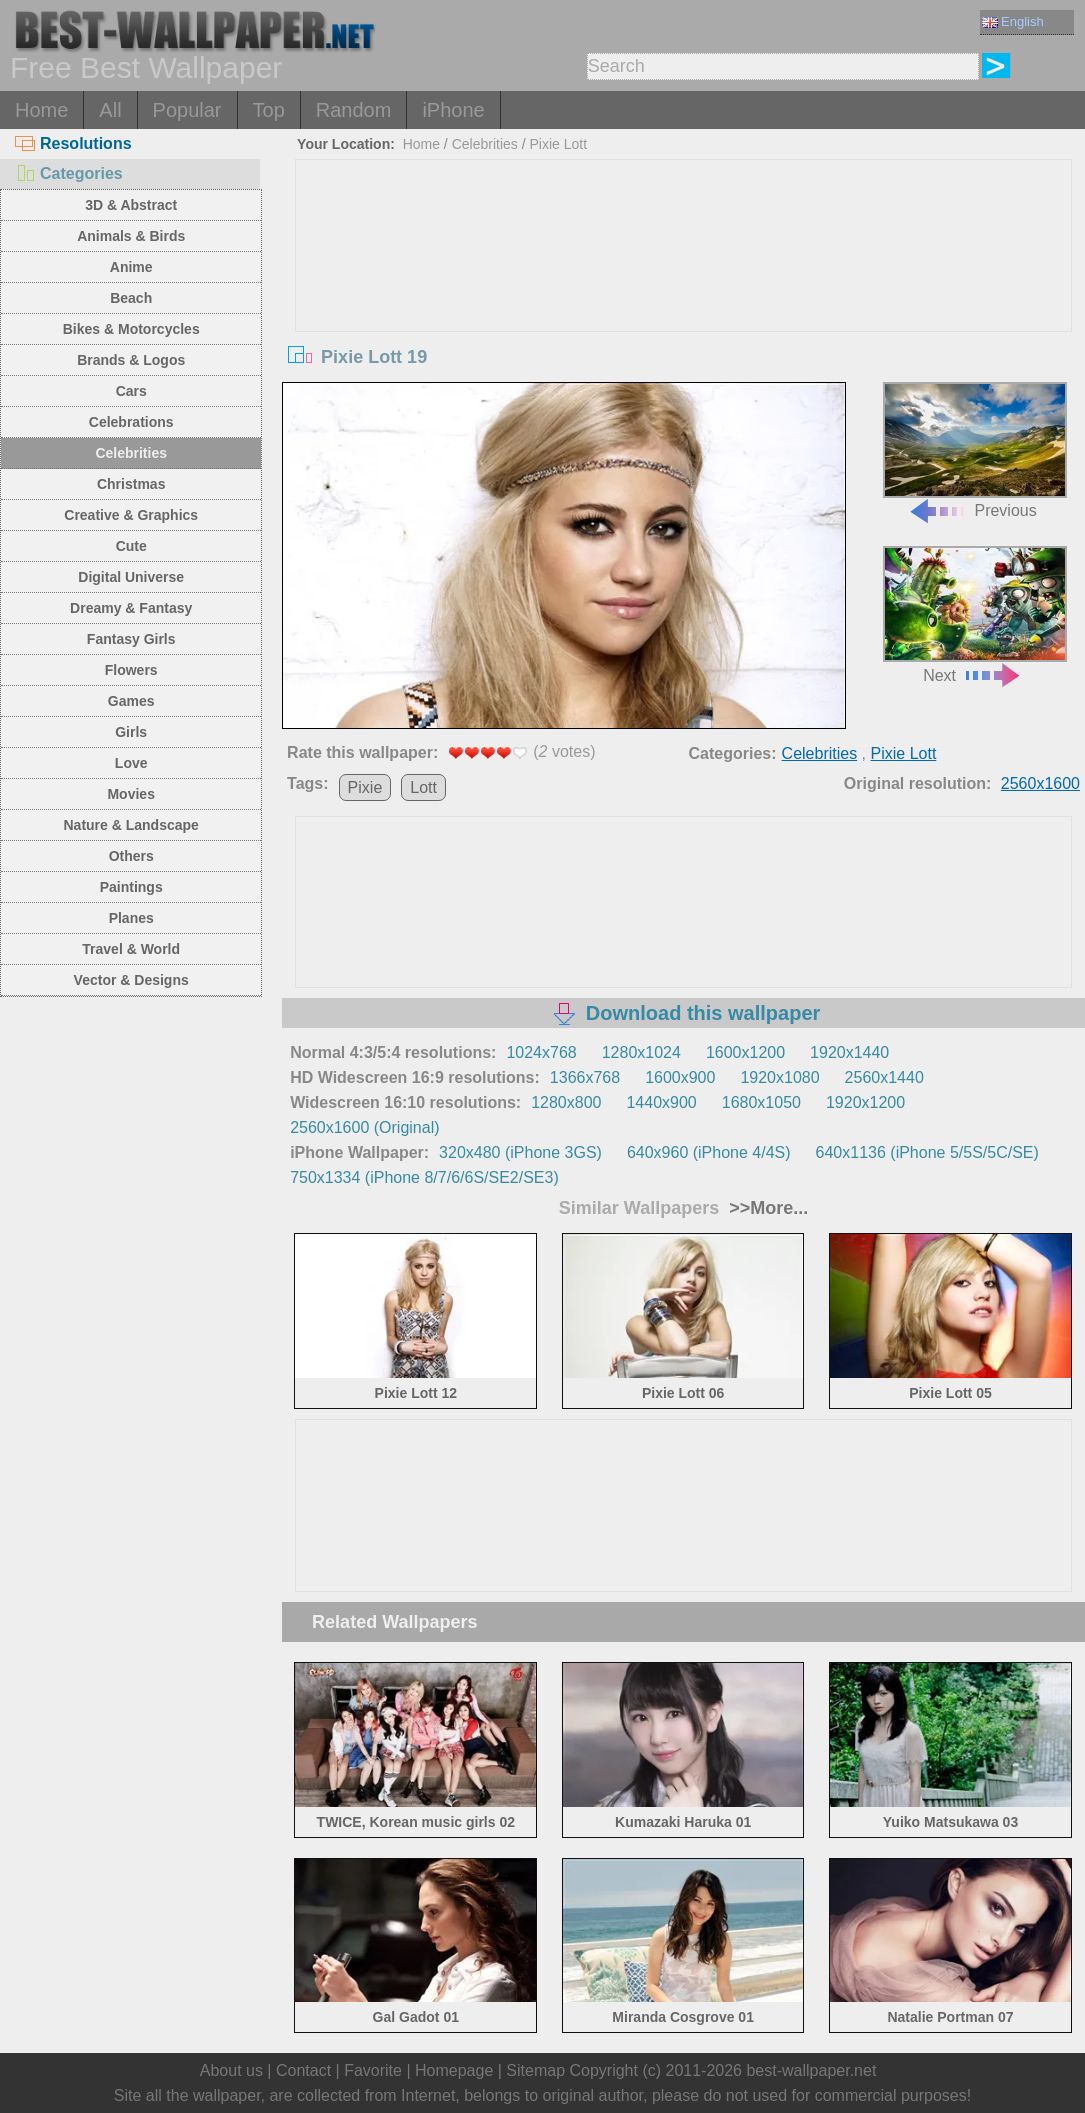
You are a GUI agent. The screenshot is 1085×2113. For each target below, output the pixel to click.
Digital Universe (131, 577)
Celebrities (131, 453)
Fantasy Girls (131, 639)
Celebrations (131, 422)
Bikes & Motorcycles (131, 329)
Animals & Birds (131, 236)
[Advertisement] (683, 310)
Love (131, 763)
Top (269, 110)
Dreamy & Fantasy (131, 608)
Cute (131, 546)
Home (41, 110)
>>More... (766, 1208)
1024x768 (541, 1052)
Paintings (131, 887)
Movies (130, 794)
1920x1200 (865, 1102)
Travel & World (131, 949)
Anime (131, 267)
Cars (131, 391)
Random (354, 110)
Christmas (131, 484)
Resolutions (73, 143)
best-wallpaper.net (811, 2070)
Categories (69, 173)
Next (975, 615)
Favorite (373, 2070)
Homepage (454, 2070)
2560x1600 (1040, 783)
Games (131, 701)
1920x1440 (849, 1052)
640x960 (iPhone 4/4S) (709, 1152)
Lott (423, 787)
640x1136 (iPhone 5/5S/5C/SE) (927, 1152)
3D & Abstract (131, 205)
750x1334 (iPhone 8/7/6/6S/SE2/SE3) (424, 1177)
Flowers (131, 670)
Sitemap (535, 2070)
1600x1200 (745, 1052)
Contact (303, 2070)
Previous (975, 451)
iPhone (453, 110)
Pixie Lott (558, 144)
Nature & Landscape (131, 825)
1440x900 (661, 1102)
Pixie (365, 787)
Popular (187, 110)
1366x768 (585, 1077)
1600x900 (680, 1077)
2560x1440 (884, 1077)
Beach (131, 298)
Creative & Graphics (131, 515)
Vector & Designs (131, 980)
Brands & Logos (131, 360)
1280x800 (566, 1102)
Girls (131, 732)
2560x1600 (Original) (364, 1127)
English (1013, 21)
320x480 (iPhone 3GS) (520, 1152)
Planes (131, 918)
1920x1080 (779, 1077)
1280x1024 (641, 1052)
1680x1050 (761, 1102)
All (110, 110)
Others (131, 856)
